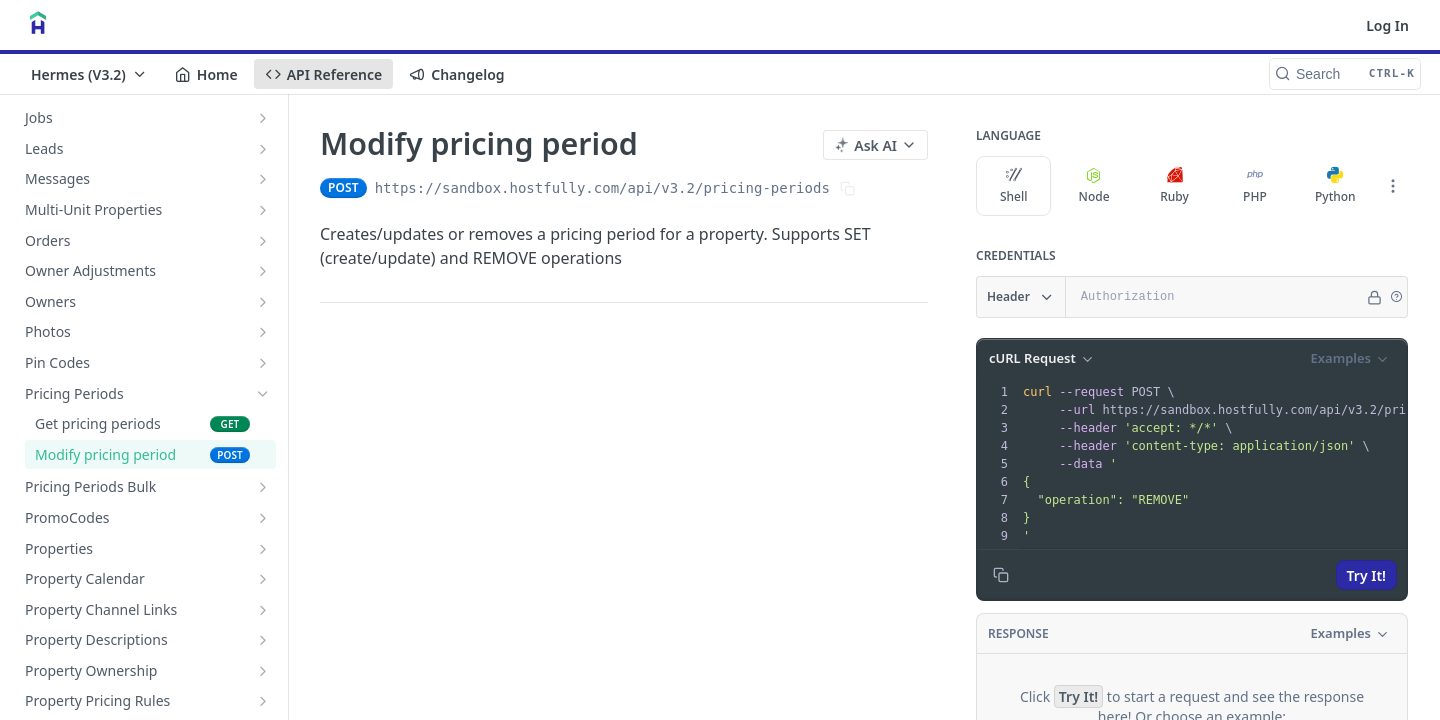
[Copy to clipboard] (1001, 575)
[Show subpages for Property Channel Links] (263, 610)
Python (1335, 186)
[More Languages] (1393, 186)
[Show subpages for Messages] (263, 179)
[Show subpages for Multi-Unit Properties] (263, 210)
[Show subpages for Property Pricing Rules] (263, 701)
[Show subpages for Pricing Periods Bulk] (263, 487)
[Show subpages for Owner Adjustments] (263, 271)
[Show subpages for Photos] (263, 332)
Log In (1387, 25)
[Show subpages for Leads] (263, 149)
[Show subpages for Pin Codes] (263, 363)
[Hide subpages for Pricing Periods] (263, 394)
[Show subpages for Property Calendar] (263, 579)
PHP (1255, 186)
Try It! (1366, 575)
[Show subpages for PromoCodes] (263, 518)
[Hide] (1374, 297)
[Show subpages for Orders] (263, 241)
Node (1094, 186)
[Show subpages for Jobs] (263, 118)
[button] (1396, 297)
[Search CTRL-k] (1345, 74)
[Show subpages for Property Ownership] (263, 671)
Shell (1014, 186)
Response (1018, 633)
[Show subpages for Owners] (263, 302)
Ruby (1174, 186)
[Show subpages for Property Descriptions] (263, 640)
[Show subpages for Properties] (263, 549)
